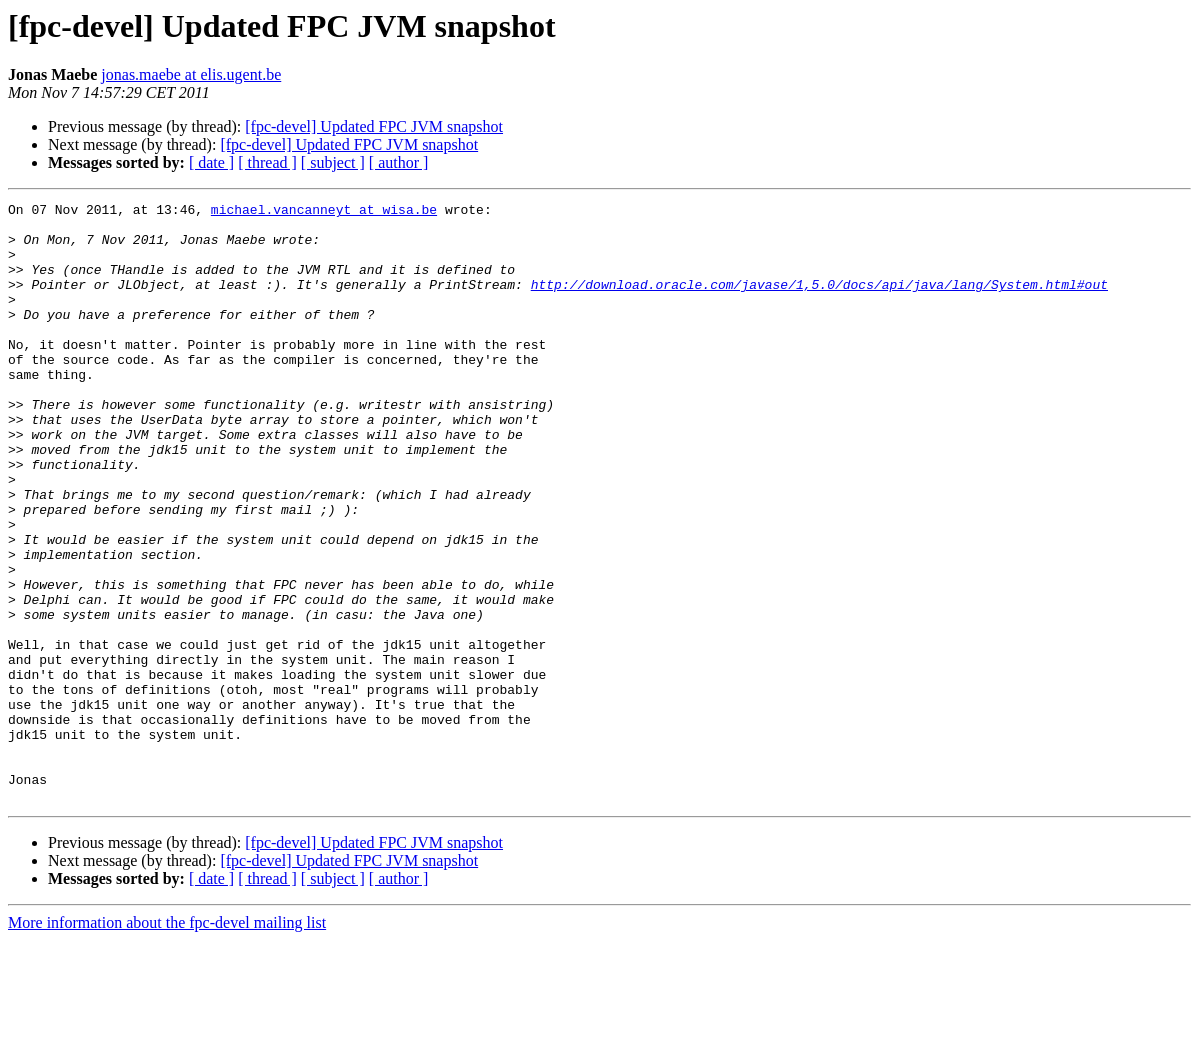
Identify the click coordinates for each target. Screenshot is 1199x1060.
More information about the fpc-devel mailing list (167, 1042)
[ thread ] (267, 162)
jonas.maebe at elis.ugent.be (191, 74)
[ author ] (399, 162)
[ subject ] (333, 162)
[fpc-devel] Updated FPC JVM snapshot (374, 126)
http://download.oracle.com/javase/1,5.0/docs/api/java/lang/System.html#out (819, 302)
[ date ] (211, 162)
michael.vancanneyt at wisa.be (324, 212)
